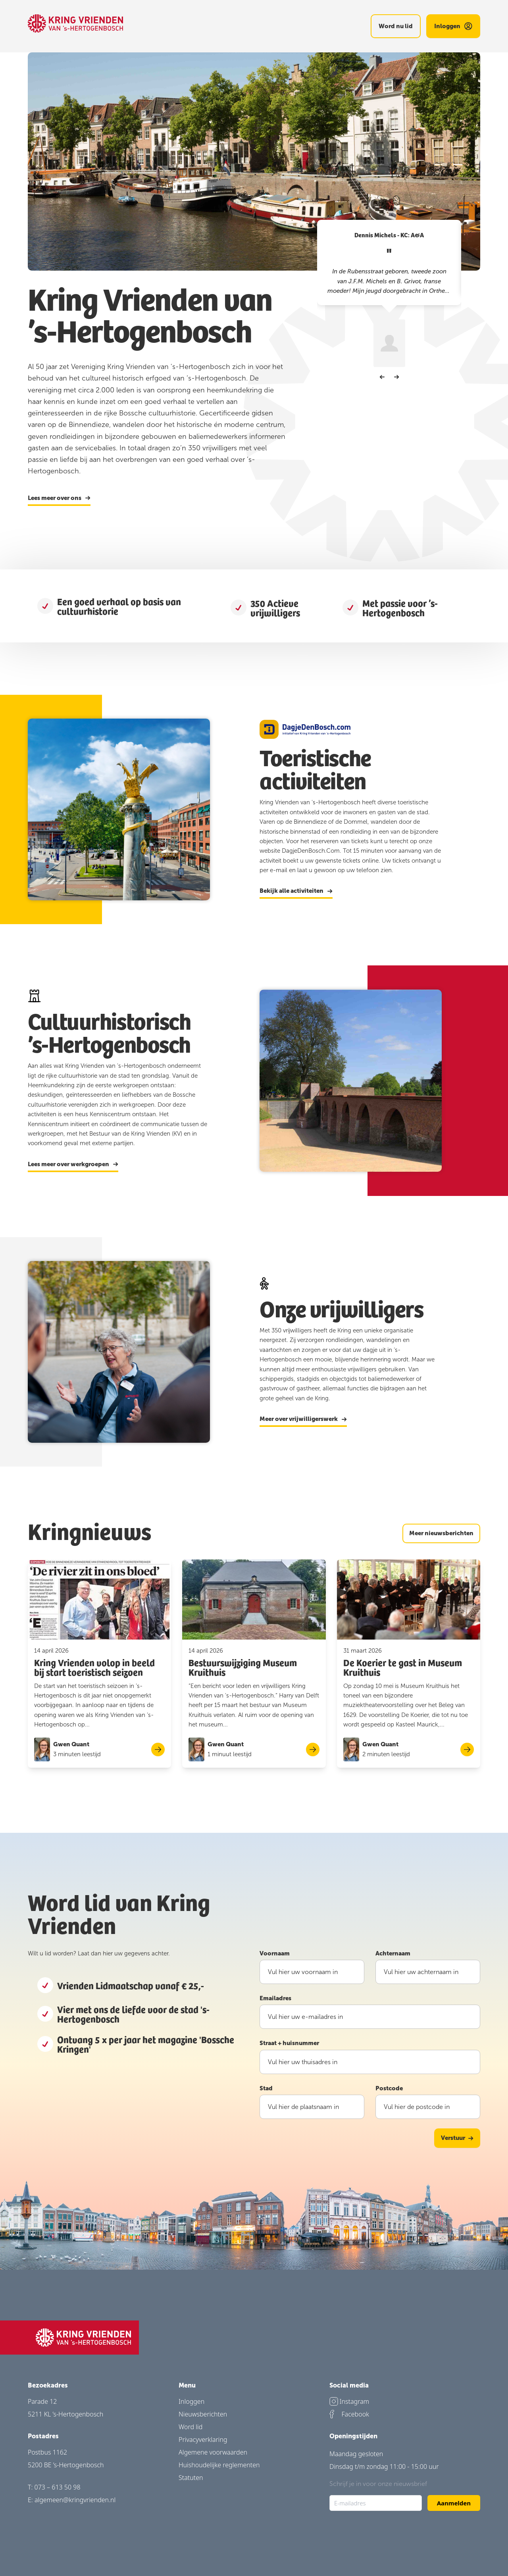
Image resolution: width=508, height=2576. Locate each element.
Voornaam (275, 1953)
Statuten (191, 2477)
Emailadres (275, 1998)
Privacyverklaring (203, 2439)
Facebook (349, 2414)
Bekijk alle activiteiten (296, 891)
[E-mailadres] (375, 2503)
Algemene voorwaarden (213, 2452)
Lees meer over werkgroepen (73, 1164)
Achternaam (392, 1953)
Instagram (349, 2401)
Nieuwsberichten (203, 2414)
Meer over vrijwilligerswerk (303, 1419)
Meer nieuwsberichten (441, 1533)
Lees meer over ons (59, 498)
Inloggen (191, 2401)
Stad (266, 2088)
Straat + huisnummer (289, 2043)
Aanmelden (454, 2503)
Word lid (190, 2426)
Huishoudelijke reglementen (219, 2465)
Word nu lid (396, 26)
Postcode (389, 2088)
